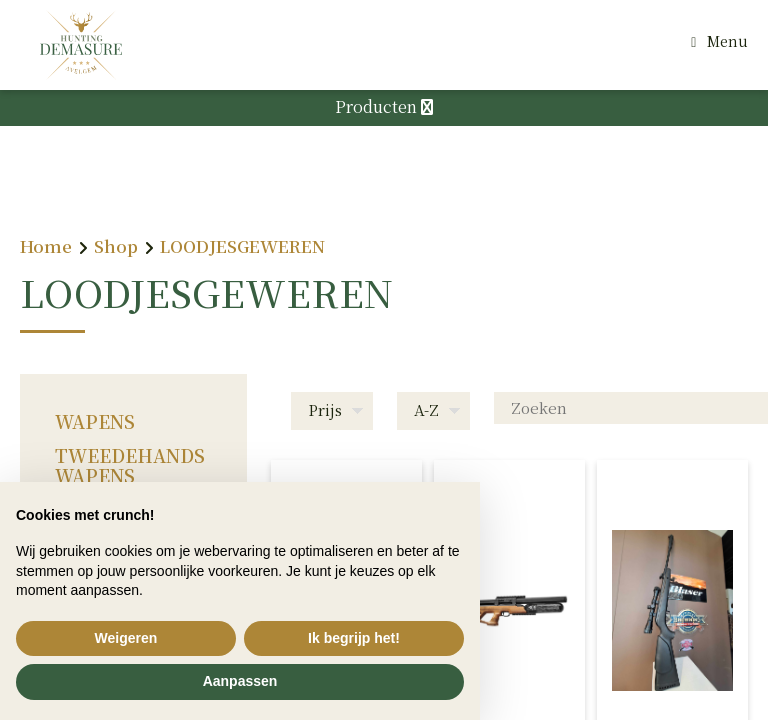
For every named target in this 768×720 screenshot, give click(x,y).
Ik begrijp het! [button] (354, 638)
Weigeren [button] (126, 638)
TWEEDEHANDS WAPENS (130, 465)
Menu (727, 41)
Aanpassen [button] (240, 681)
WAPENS (95, 421)
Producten (384, 106)
